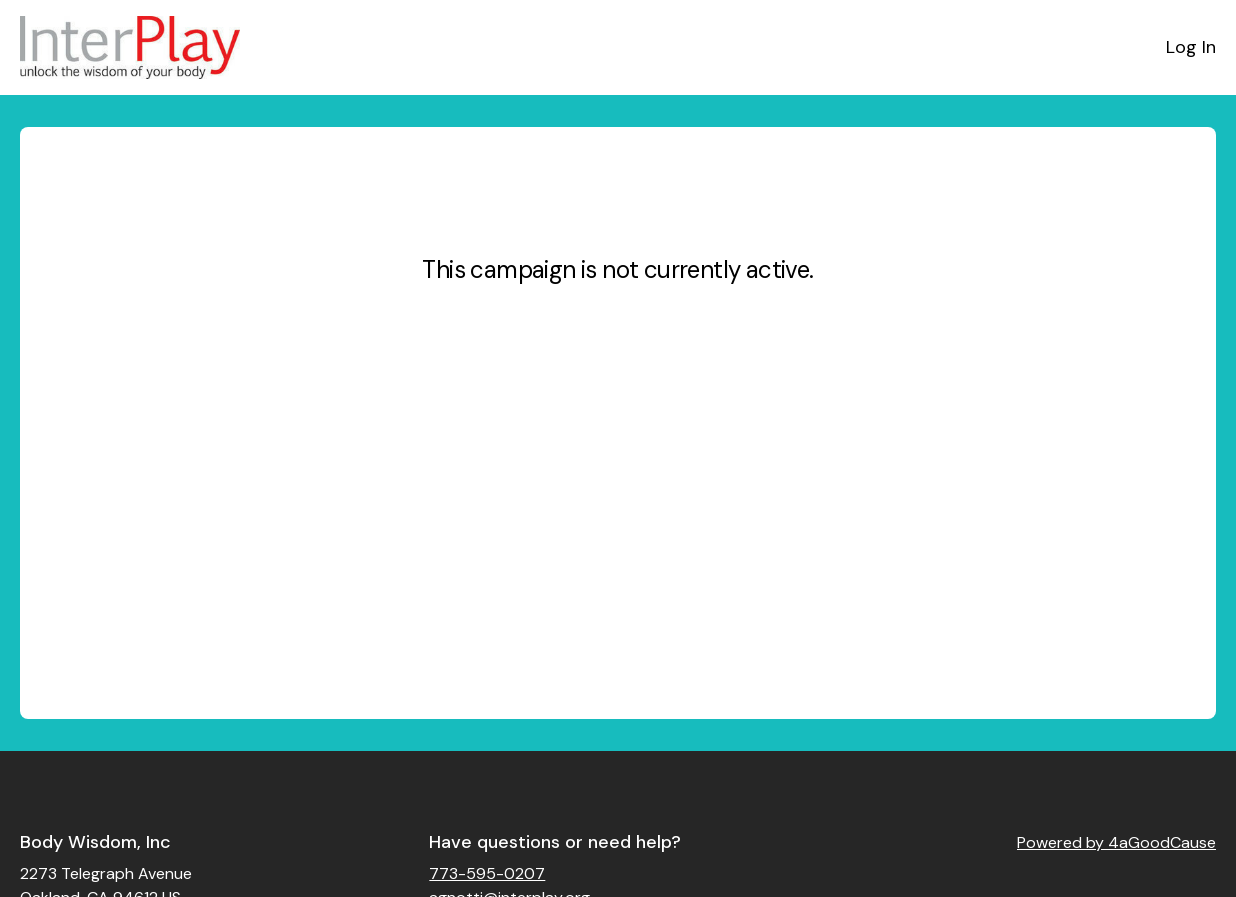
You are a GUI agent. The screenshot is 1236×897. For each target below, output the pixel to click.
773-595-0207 (487, 873)
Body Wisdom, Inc (95, 842)
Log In (1191, 47)
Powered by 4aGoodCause (1116, 842)
